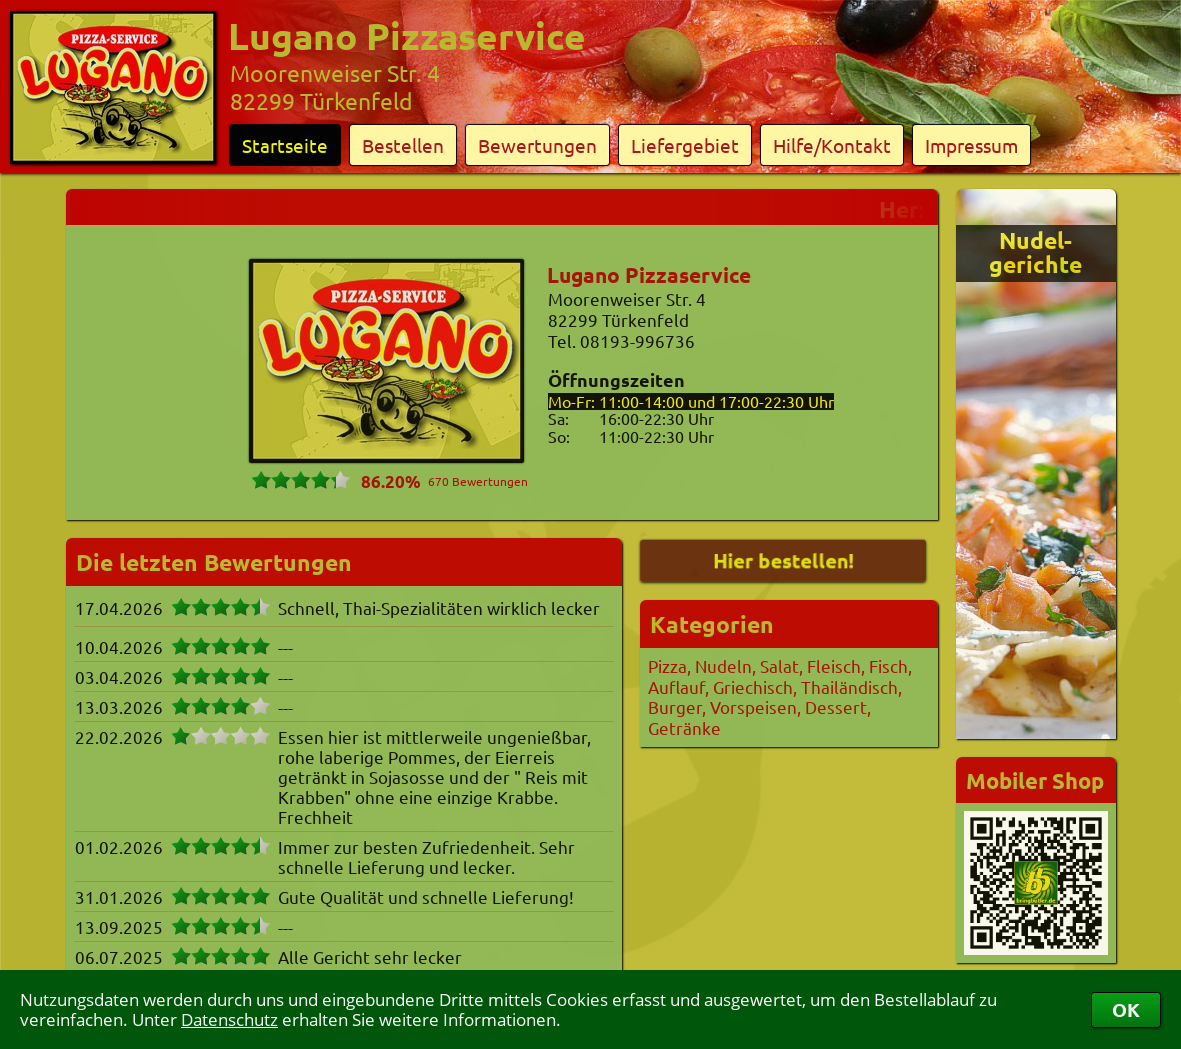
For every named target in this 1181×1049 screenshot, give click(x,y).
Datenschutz (229, 1019)
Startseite (285, 145)
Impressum (971, 145)
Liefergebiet (685, 145)
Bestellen (403, 145)
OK (1126, 1009)
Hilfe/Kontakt (832, 145)
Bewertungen (537, 145)
